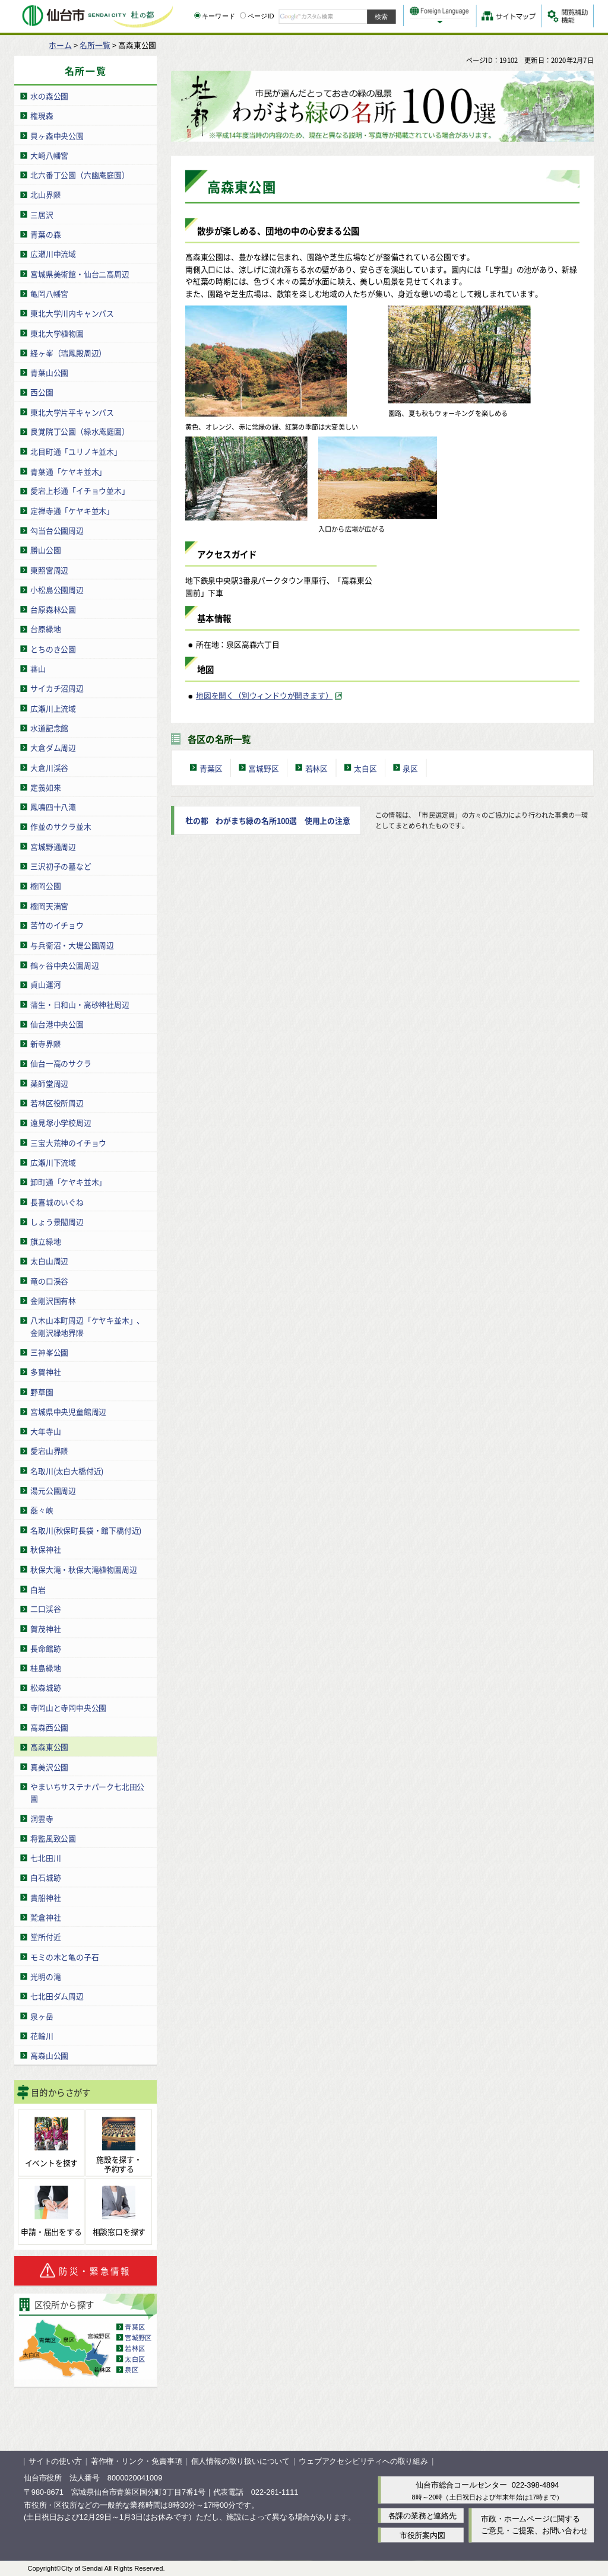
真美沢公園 (49, 1766)
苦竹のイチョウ (57, 924)
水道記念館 (49, 727)
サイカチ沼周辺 (57, 688)
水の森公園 (49, 95)
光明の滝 (45, 1975)
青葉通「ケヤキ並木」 (68, 471)
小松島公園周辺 (57, 589)
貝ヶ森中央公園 (57, 135)
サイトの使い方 (55, 2461)
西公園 (41, 392)
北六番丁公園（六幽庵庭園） (79, 174)
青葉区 (135, 2326)
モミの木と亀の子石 (64, 1956)
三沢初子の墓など (60, 865)
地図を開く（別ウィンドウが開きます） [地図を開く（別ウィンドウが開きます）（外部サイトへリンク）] (264, 695)
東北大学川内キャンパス (72, 313)
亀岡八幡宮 (49, 292)
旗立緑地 (45, 1240)
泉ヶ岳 (41, 2015)
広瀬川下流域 (53, 1161)
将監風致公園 (53, 1837)
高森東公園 (49, 1746)
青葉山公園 (49, 371)
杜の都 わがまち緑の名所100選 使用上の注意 (267, 819)
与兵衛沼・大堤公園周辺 (72, 944)
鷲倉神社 (45, 1917)
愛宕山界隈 (49, 1450)
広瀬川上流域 (53, 707)
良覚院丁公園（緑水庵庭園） (79, 431)
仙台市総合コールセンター (461, 2485)
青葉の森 (45, 233)
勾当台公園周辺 (57, 530)
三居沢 (41, 214)
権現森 (41, 115)
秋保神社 (45, 1549)
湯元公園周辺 (53, 1489)
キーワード (214, 16)
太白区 (135, 2358)
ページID (257, 16)
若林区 (135, 2347)
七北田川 (45, 1857)
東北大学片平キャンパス (72, 411)
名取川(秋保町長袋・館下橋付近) (85, 1529)
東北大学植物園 (57, 332)
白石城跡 (45, 1877)
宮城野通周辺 (53, 846)
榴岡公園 (45, 885)
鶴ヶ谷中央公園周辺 (64, 964)
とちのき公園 (53, 648)
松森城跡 (45, 1687)
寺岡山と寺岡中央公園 (68, 1707)
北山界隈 (45, 194)
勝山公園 (45, 549)
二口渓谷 (45, 1608)
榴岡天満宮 (49, 905)
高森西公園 (49, 1727)
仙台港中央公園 (57, 1023)
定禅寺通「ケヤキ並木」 (72, 510)
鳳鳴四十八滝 (53, 806)
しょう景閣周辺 (57, 1221)
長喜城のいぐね (57, 1201)
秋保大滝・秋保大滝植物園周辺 (83, 1568)
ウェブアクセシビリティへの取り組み (363, 2461)
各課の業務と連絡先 (422, 2515)
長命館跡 (45, 1647)
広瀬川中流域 (53, 253)
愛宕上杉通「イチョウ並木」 (79, 490)
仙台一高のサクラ (60, 1063)
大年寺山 (45, 1430)
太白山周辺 (49, 1260)
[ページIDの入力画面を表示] (243, 15)
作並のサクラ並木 (60, 826)
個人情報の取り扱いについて (240, 2461)
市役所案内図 (422, 2535)
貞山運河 (45, 984)
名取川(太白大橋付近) (66, 1470)
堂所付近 (45, 1936)
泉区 (131, 2369)
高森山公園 (49, 2054)
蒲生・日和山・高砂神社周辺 (79, 1003)
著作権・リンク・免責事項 (136, 2461)
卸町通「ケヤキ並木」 (68, 1181)
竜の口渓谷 (49, 1280)
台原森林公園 (53, 609)
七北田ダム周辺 (57, 1996)
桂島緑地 (45, 1667)
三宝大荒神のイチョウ (68, 1142)
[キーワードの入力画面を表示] (197, 15)
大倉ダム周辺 (53, 747)
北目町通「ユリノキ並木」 (76, 450)
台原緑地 (45, 628)
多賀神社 (45, 1371)
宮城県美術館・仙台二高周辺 (79, 273)
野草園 (41, 1391)
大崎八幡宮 (49, 154)
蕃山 (38, 668)
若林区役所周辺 (57, 1102)
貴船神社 (45, 1896)
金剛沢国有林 (53, 1300)
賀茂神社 (45, 1628)
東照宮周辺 (49, 569)
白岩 (38, 1588)
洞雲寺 (41, 1818)
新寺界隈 (45, 1043)
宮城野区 (138, 2337)
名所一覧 (95, 44)
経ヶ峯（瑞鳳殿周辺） (68, 352)
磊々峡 (41, 1510)
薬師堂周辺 (49, 1082)
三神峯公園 (49, 1351)
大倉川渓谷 (49, 767)
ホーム (60, 44)
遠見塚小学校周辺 (60, 1122)
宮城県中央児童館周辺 (68, 1410)
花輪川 (41, 2035)
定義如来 (45, 786)
